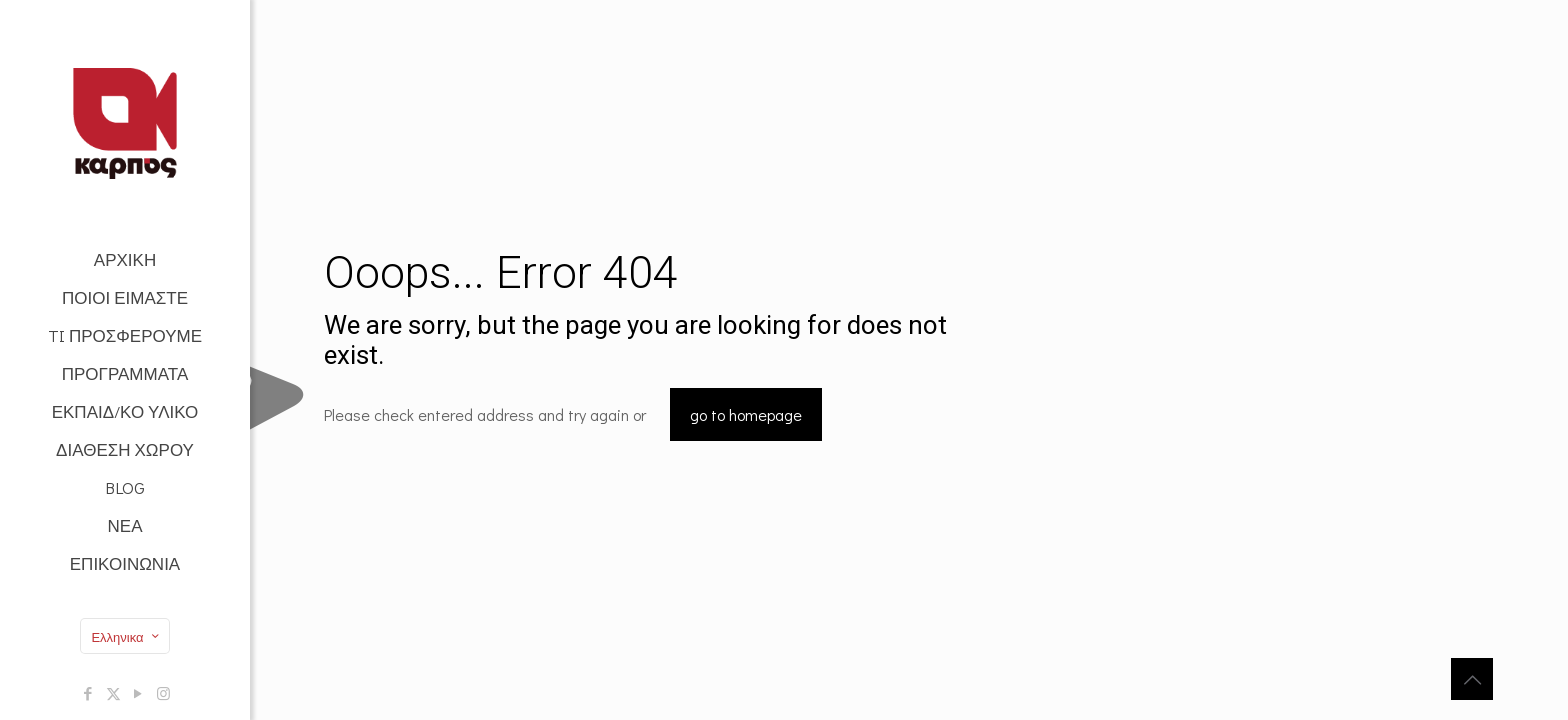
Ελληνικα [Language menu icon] (126, 636)
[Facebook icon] (88, 693)
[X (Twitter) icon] (113, 693)
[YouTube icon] (138, 693)
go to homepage (746, 414)
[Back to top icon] (1472, 679)
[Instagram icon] (163, 693)
